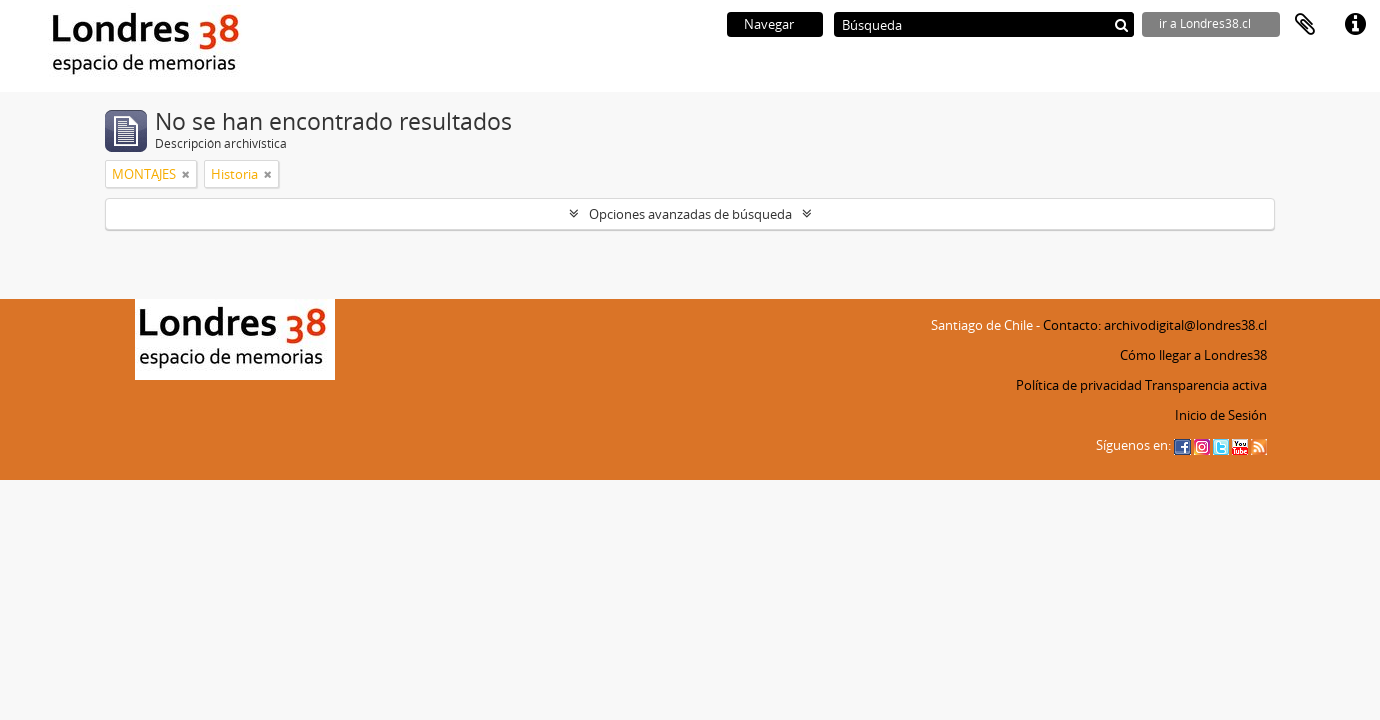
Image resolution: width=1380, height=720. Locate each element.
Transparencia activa (1206, 385)
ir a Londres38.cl (1205, 23)
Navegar (769, 24)
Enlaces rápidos (1355, 25)
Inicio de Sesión (1221, 415)
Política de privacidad (1079, 385)
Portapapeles (1305, 25)
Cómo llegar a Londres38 (1193, 355)
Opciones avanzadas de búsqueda (690, 214)
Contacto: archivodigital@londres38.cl (1155, 325)
